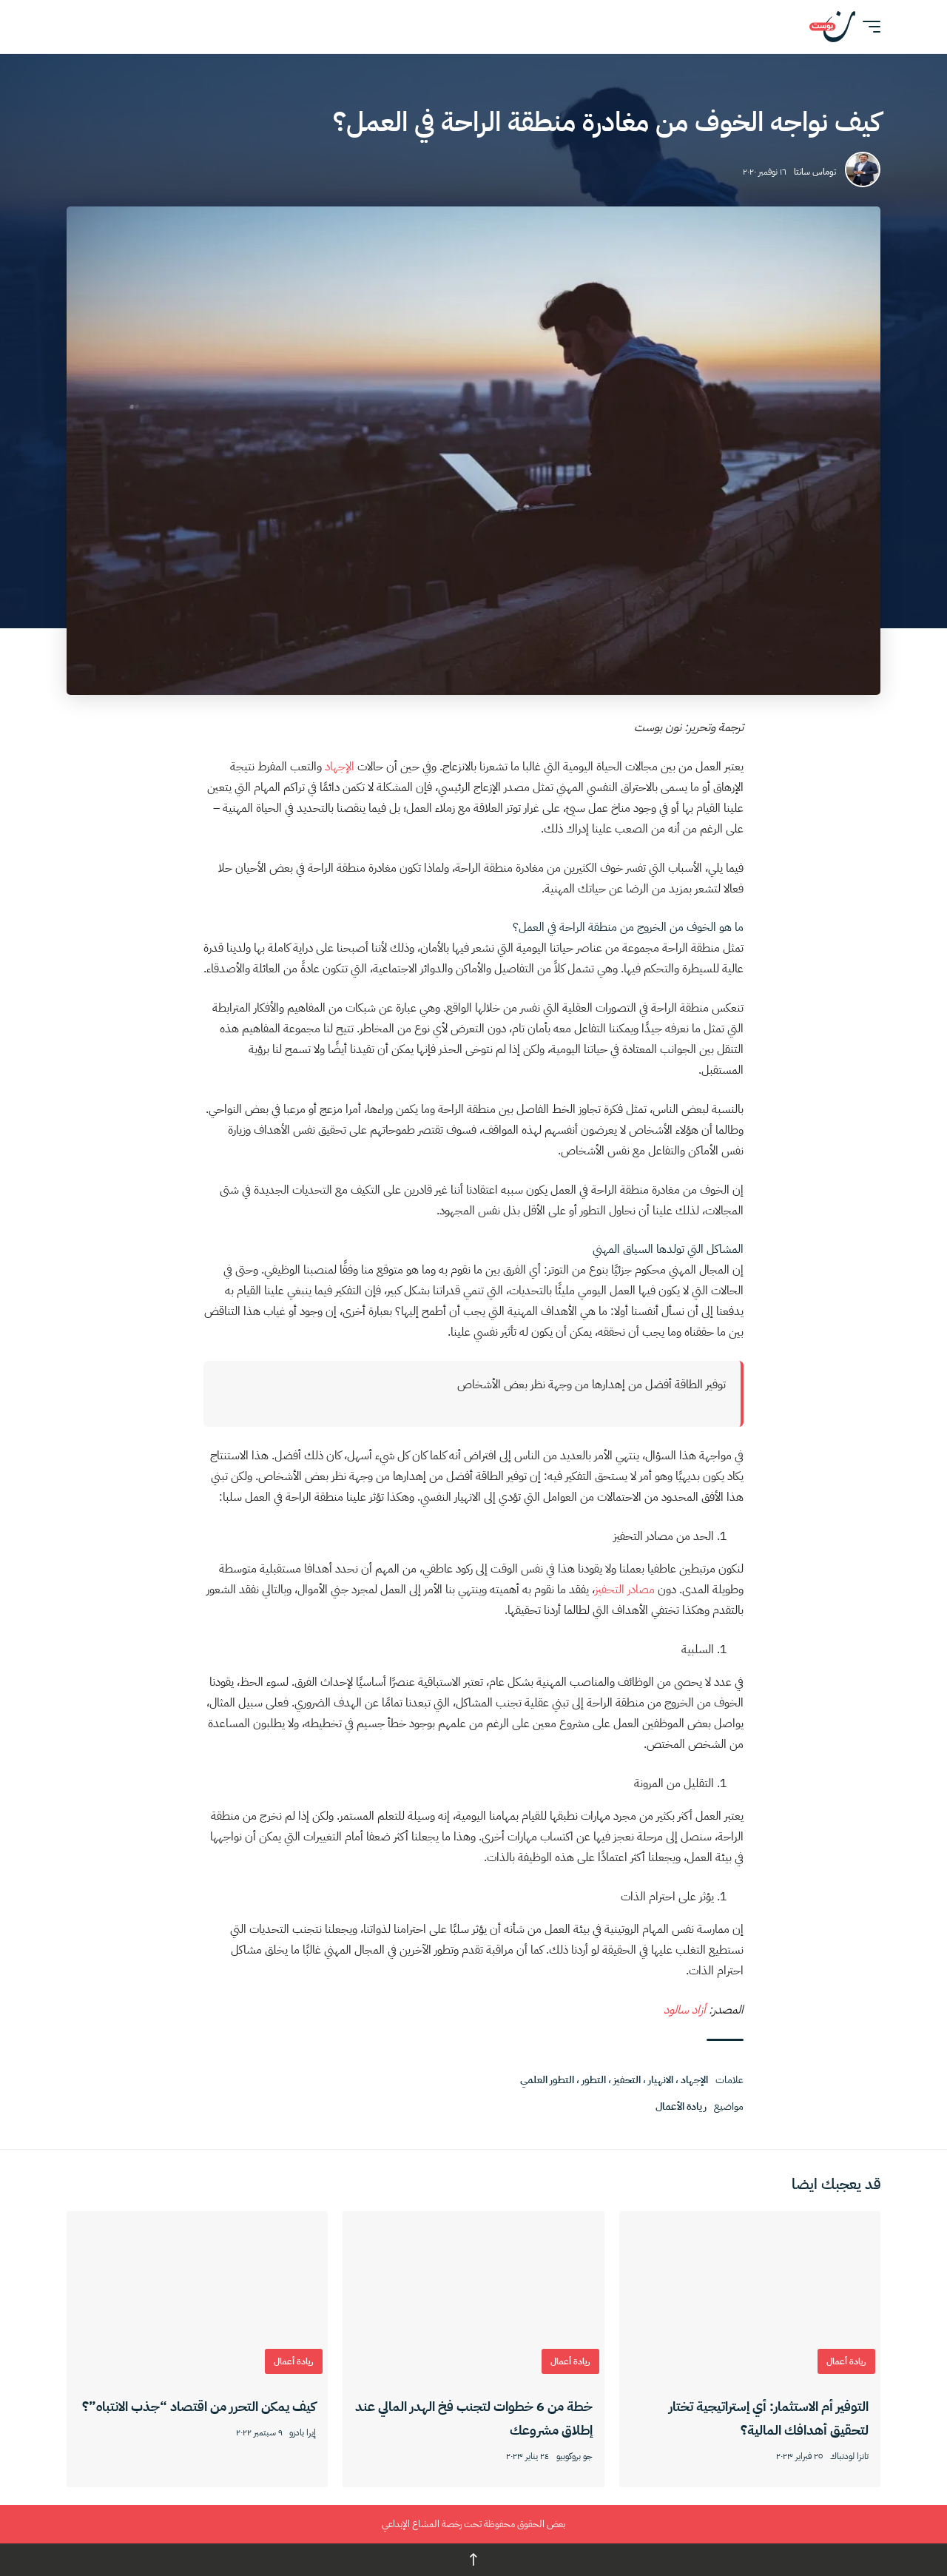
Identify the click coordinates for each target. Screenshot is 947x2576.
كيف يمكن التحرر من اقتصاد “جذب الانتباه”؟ (199, 2406)
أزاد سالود (686, 2010)
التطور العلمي (547, 2080)
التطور (594, 2080)
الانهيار (660, 2080)
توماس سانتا (815, 171)
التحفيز (627, 2080)
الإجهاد (341, 767)
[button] (867, 27)
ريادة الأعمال (681, 2106)
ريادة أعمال (846, 2361)
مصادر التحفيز (625, 1589)
